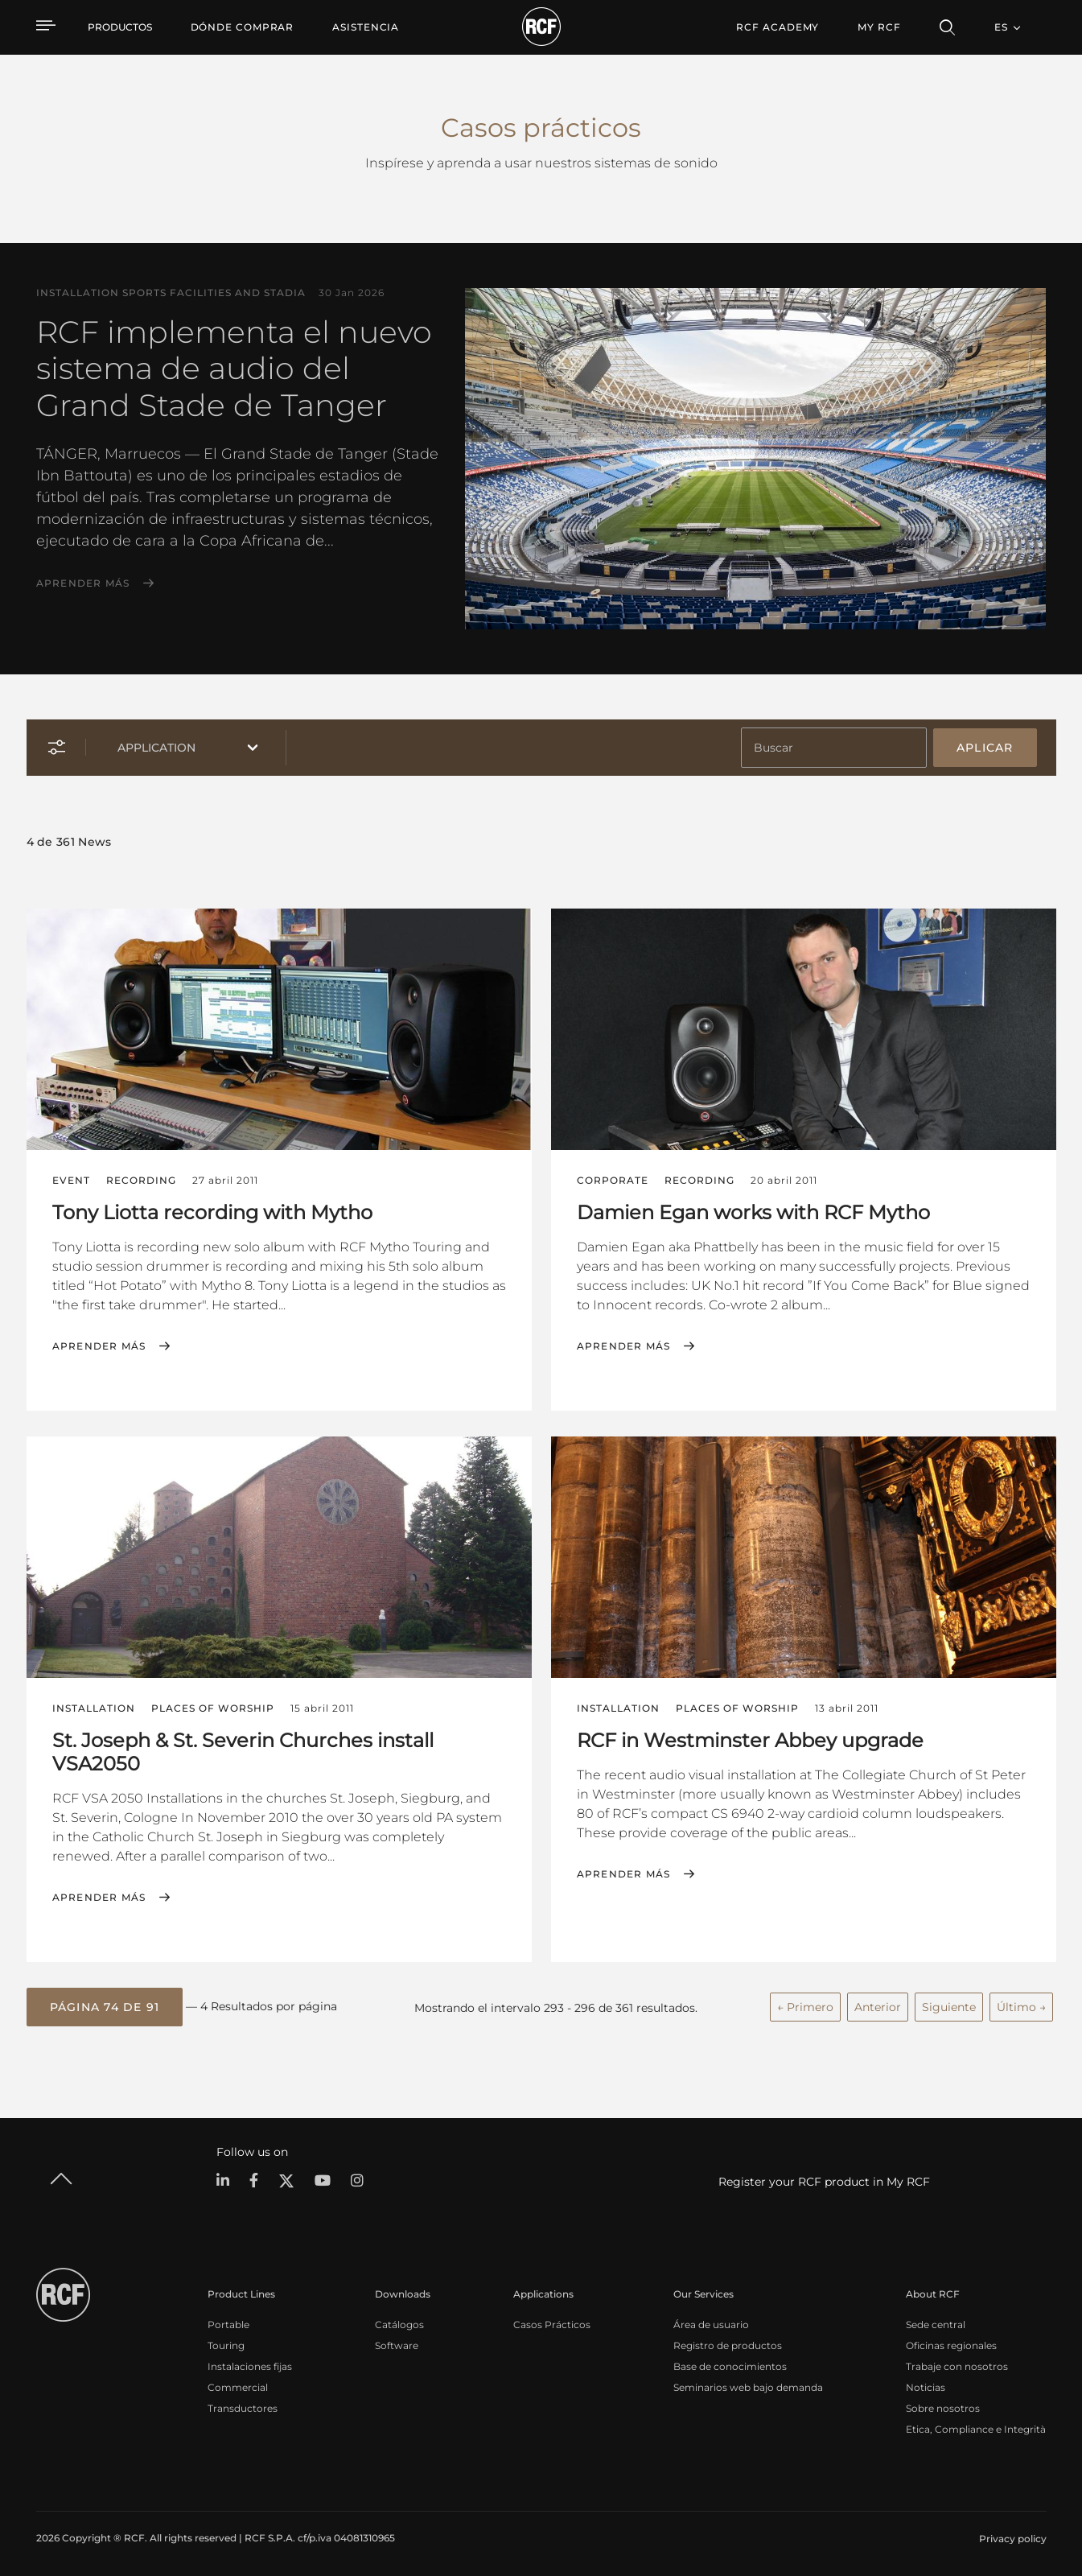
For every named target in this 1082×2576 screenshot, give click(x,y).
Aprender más (83, 583)
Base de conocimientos (730, 2363)
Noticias (925, 2384)
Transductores (243, 2405)
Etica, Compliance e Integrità (976, 2426)
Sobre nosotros (943, 2405)
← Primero (805, 2004)
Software (396, 2342)
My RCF (879, 27)
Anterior (877, 2004)
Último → (1021, 2004)
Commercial (238, 2384)
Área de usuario (711, 2321)
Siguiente (949, 2004)
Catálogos (399, 2321)
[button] (105, 2005)
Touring (226, 2342)
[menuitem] (242, 27)
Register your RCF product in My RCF (824, 2178)
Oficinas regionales (951, 2342)
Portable (228, 2321)
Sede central (935, 2321)
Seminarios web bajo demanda (748, 2384)
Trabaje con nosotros (957, 2363)
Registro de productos (727, 2342)
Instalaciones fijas (250, 2363)
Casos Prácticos (551, 2321)
